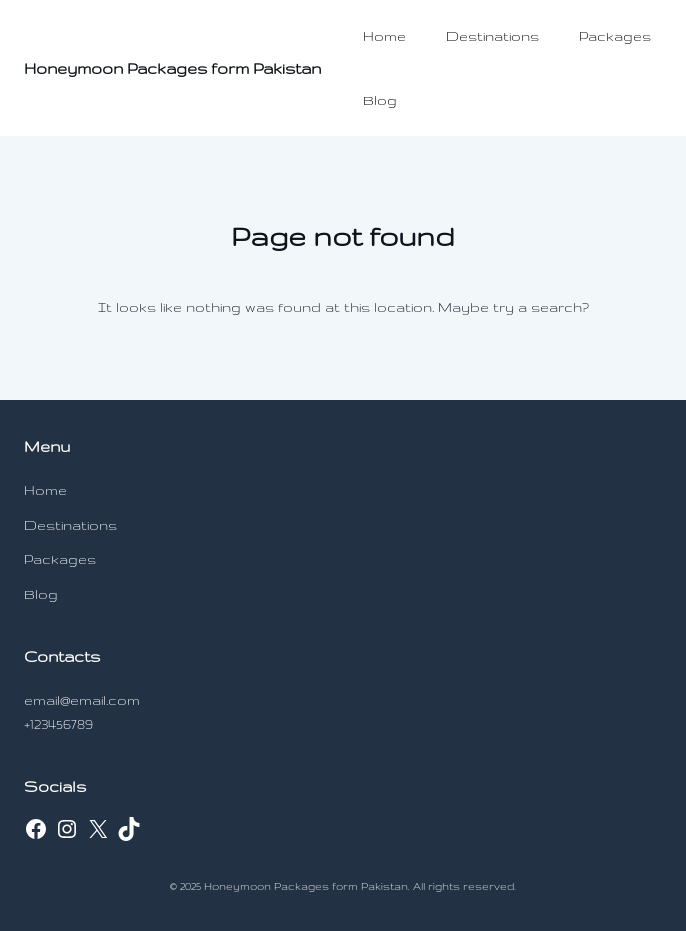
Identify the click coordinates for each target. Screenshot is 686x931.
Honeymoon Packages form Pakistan (172, 68)
